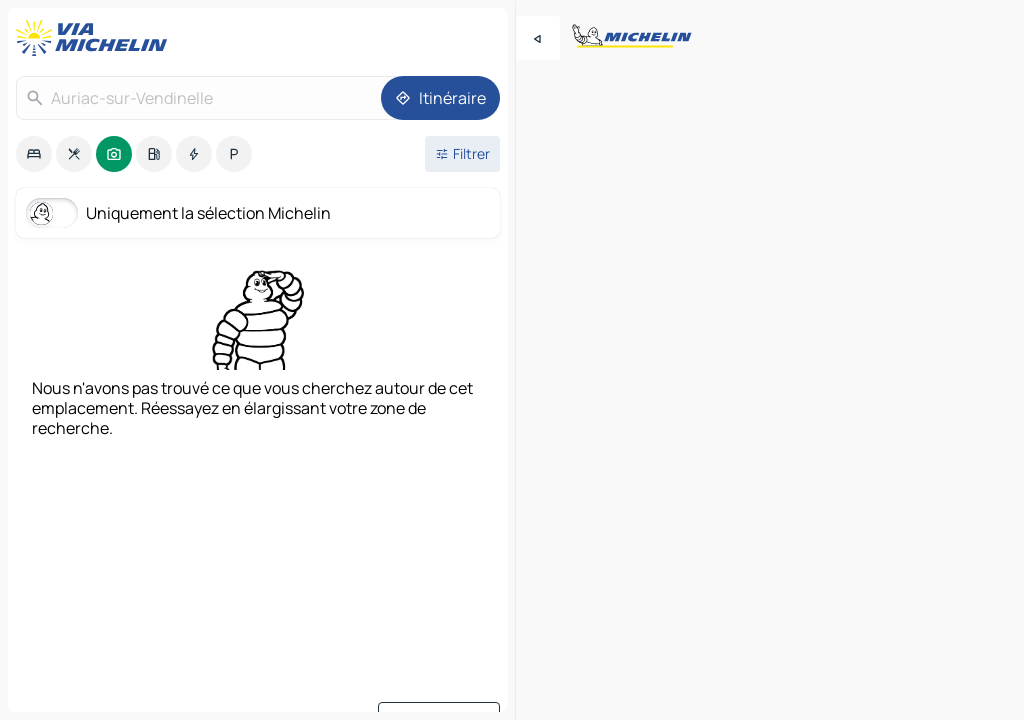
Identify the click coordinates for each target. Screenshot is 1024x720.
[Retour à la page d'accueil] (96, 38)
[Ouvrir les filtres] (462, 154)
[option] (34, 154)
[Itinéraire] (440, 98)
